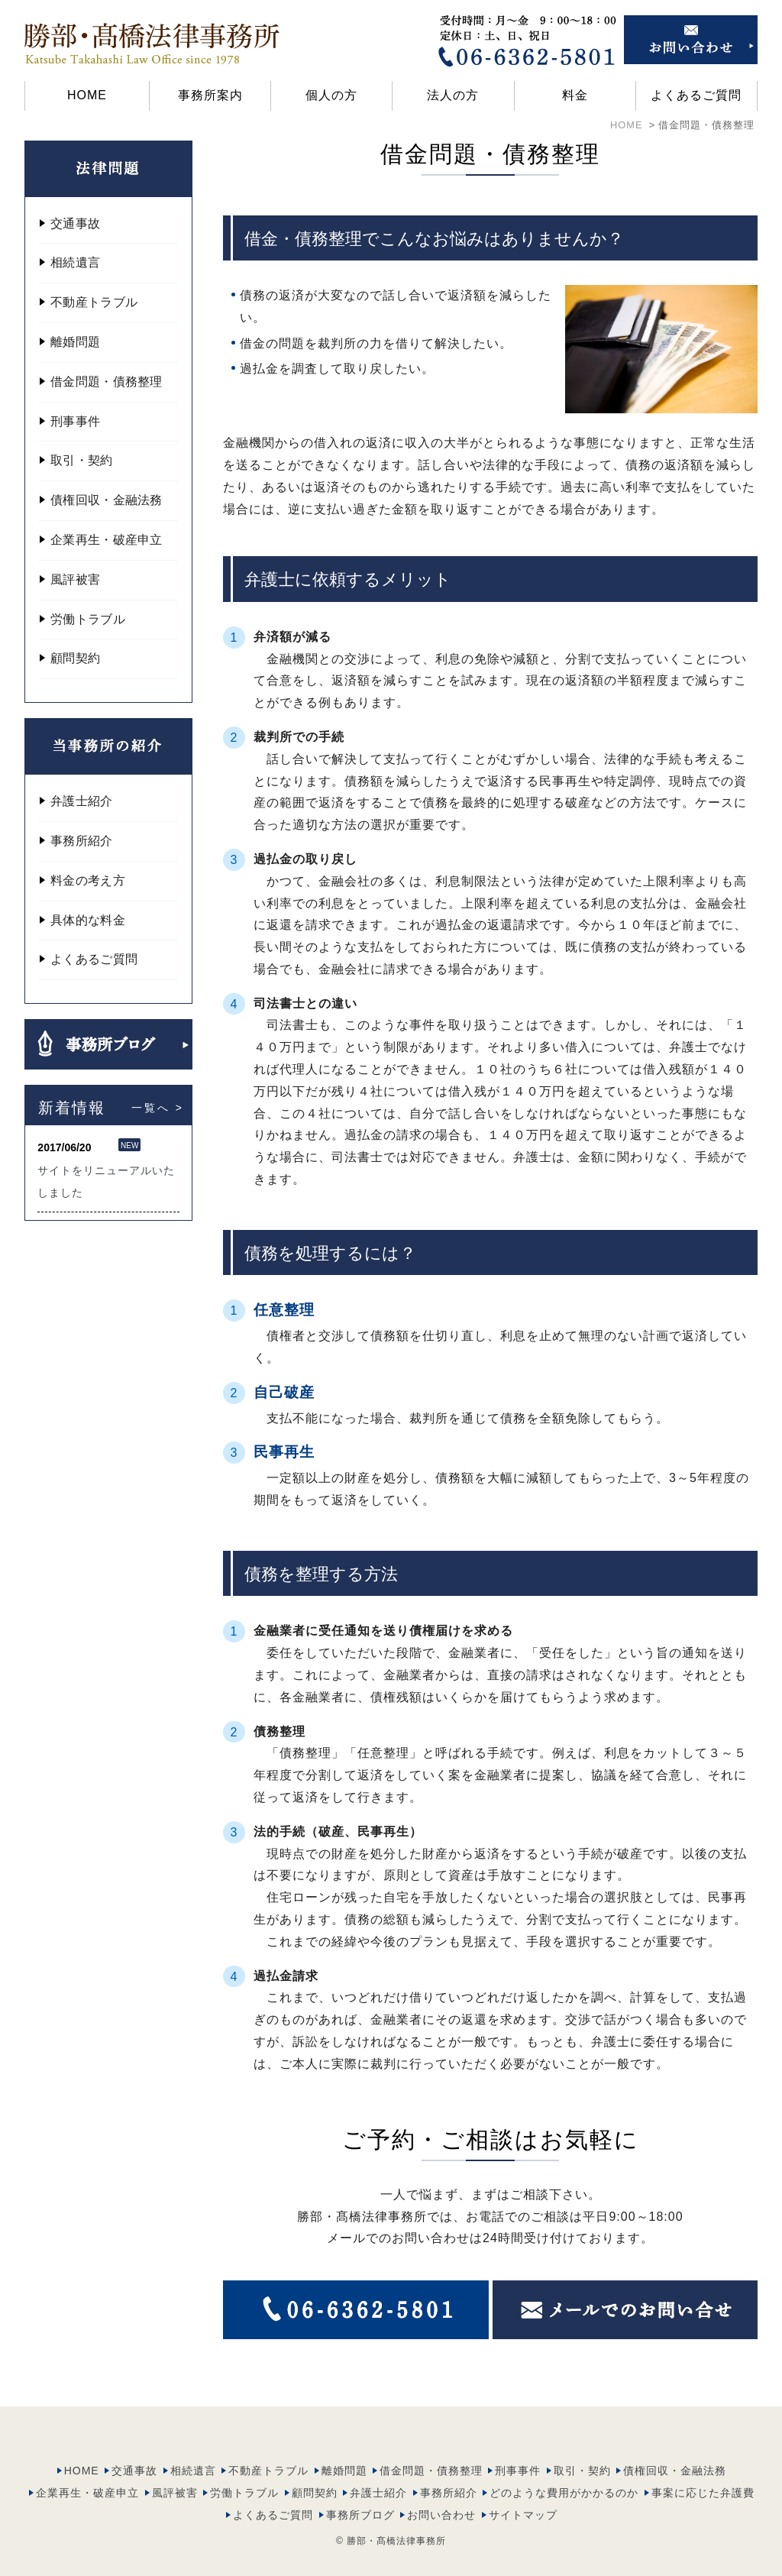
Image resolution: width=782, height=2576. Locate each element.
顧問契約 (75, 658)
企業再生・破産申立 (106, 539)
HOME (87, 95)
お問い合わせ (441, 2486)
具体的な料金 (87, 920)
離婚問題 (75, 341)
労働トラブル (87, 619)
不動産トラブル (93, 302)
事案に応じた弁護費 (703, 2464)
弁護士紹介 (81, 800)
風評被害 (75, 579)
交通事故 (75, 223)
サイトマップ (523, 2486)
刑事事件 (75, 421)
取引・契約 (81, 460)
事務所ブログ (360, 2486)
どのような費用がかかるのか (564, 2464)
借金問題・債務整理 (106, 381)
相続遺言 (75, 262)
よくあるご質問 (696, 95)
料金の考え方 (87, 880)
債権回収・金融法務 (106, 500)
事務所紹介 (81, 840)
